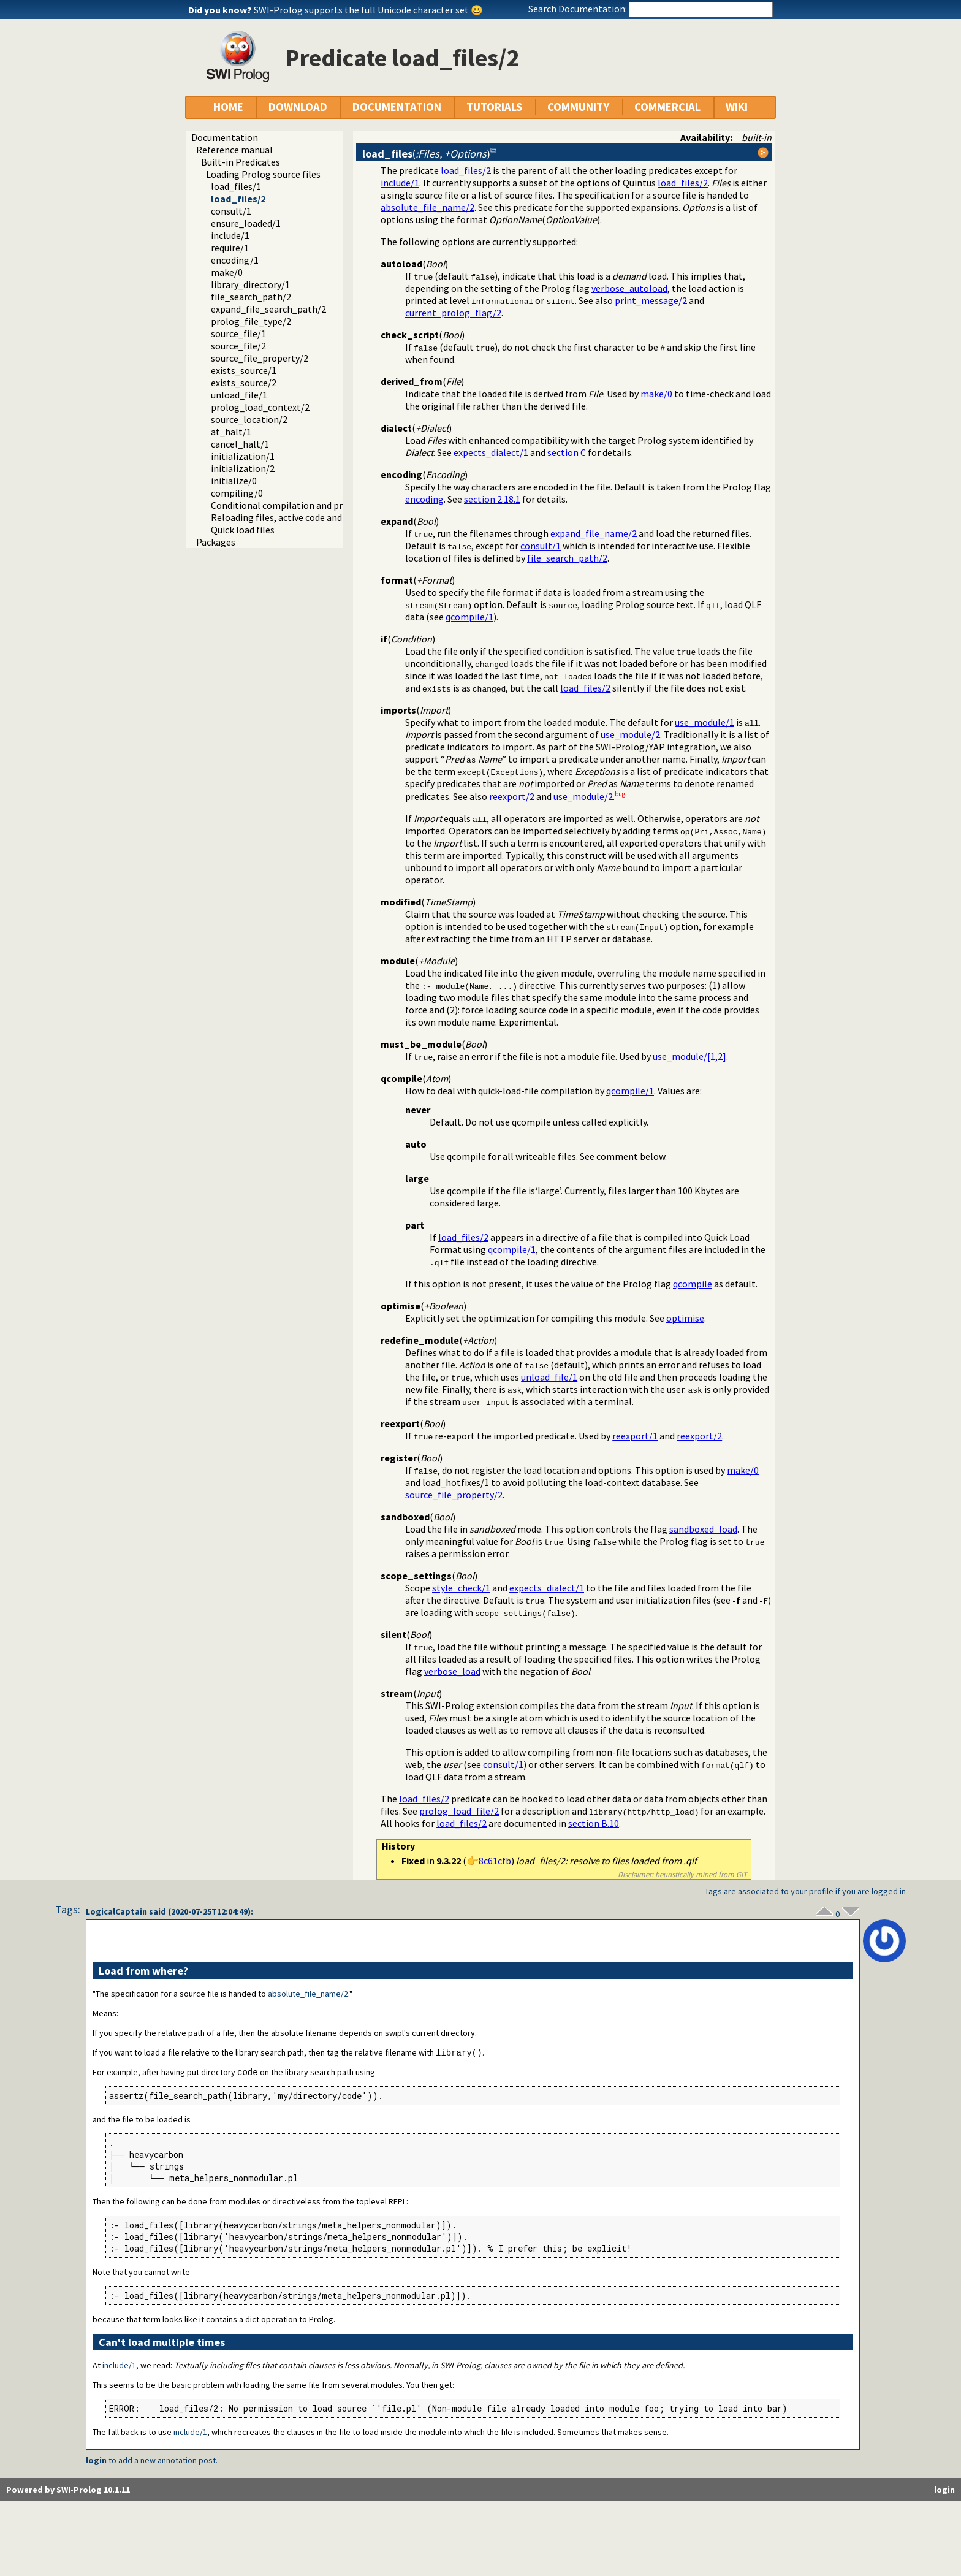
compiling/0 (237, 493)
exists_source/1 (243, 370)
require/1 (230, 248)
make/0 (227, 272)
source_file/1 (238, 333)
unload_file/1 (239, 395)
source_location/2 (249, 419)
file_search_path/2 (251, 297)
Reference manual (234, 149)
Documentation (224, 137)
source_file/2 (238, 346)
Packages (215, 542)
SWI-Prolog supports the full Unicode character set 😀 (368, 10)
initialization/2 (243, 468)
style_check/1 (461, 1588)
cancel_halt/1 (240, 444)
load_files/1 (236, 186)
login (96, 2461)
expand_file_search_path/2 (268, 309)
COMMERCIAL (667, 107)
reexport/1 (635, 1436)
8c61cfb (495, 1860)
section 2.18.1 (492, 499)
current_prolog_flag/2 (453, 313)
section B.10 (593, 1823)
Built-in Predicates (240, 162)
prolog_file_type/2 (251, 321)
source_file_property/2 (259, 358)
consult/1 (231, 211)
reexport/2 (511, 796)
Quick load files (243, 530)
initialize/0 (234, 480)
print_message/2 (651, 300)
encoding (424, 499)
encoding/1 (235, 260)
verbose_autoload (629, 288)
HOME (228, 107)
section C (566, 452)
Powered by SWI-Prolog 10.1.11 (68, 2490)
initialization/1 (243, 456)
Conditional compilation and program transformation (325, 505)
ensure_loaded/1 (246, 223)
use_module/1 (704, 722)
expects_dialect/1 (491, 452)
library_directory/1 (250, 284)
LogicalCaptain (116, 1911)
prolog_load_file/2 (459, 1811)
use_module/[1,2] (689, 1056)
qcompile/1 (469, 617)
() (426, 154)
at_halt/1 (231, 431)
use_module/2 (630, 734)
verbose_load (452, 1671)
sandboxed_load (703, 1529)
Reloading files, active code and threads (293, 517)
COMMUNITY (578, 107)
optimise (685, 1318)
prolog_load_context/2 (260, 407)
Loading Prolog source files (263, 174)
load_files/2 (238, 198)
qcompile (692, 1284)
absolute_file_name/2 (427, 207)
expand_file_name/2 (593, 533)
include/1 (230, 235)
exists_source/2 (243, 382)
